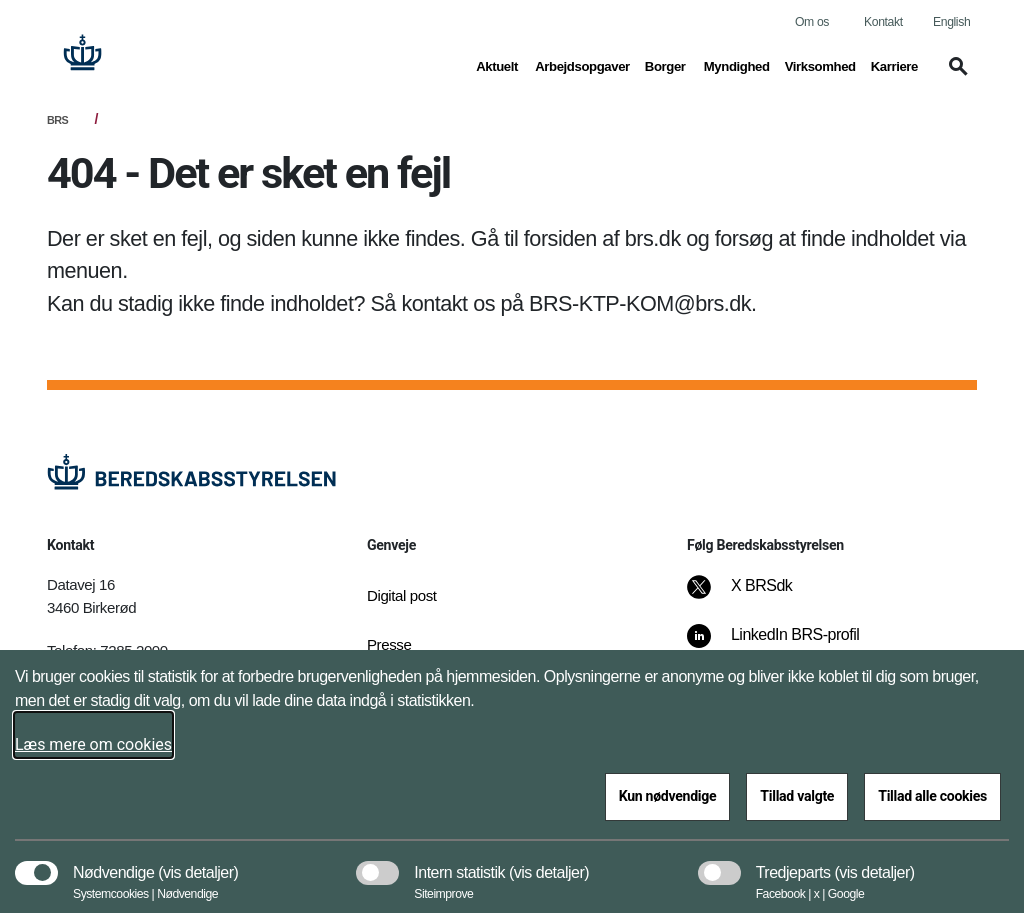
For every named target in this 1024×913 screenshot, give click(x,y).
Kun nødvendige (668, 796)
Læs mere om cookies (93, 744)
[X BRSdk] (753, 596)
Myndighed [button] (737, 65)
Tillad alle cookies (932, 796)
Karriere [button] (894, 65)
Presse (389, 644)
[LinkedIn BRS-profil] (787, 645)
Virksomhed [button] (820, 65)
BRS (57, 120)
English (951, 22)
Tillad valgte (797, 796)
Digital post (402, 595)
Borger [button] (667, 65)
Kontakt (883, 22)
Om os (812, 22)
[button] (955, 76)
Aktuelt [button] (498, 65)
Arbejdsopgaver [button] (582, 65)
